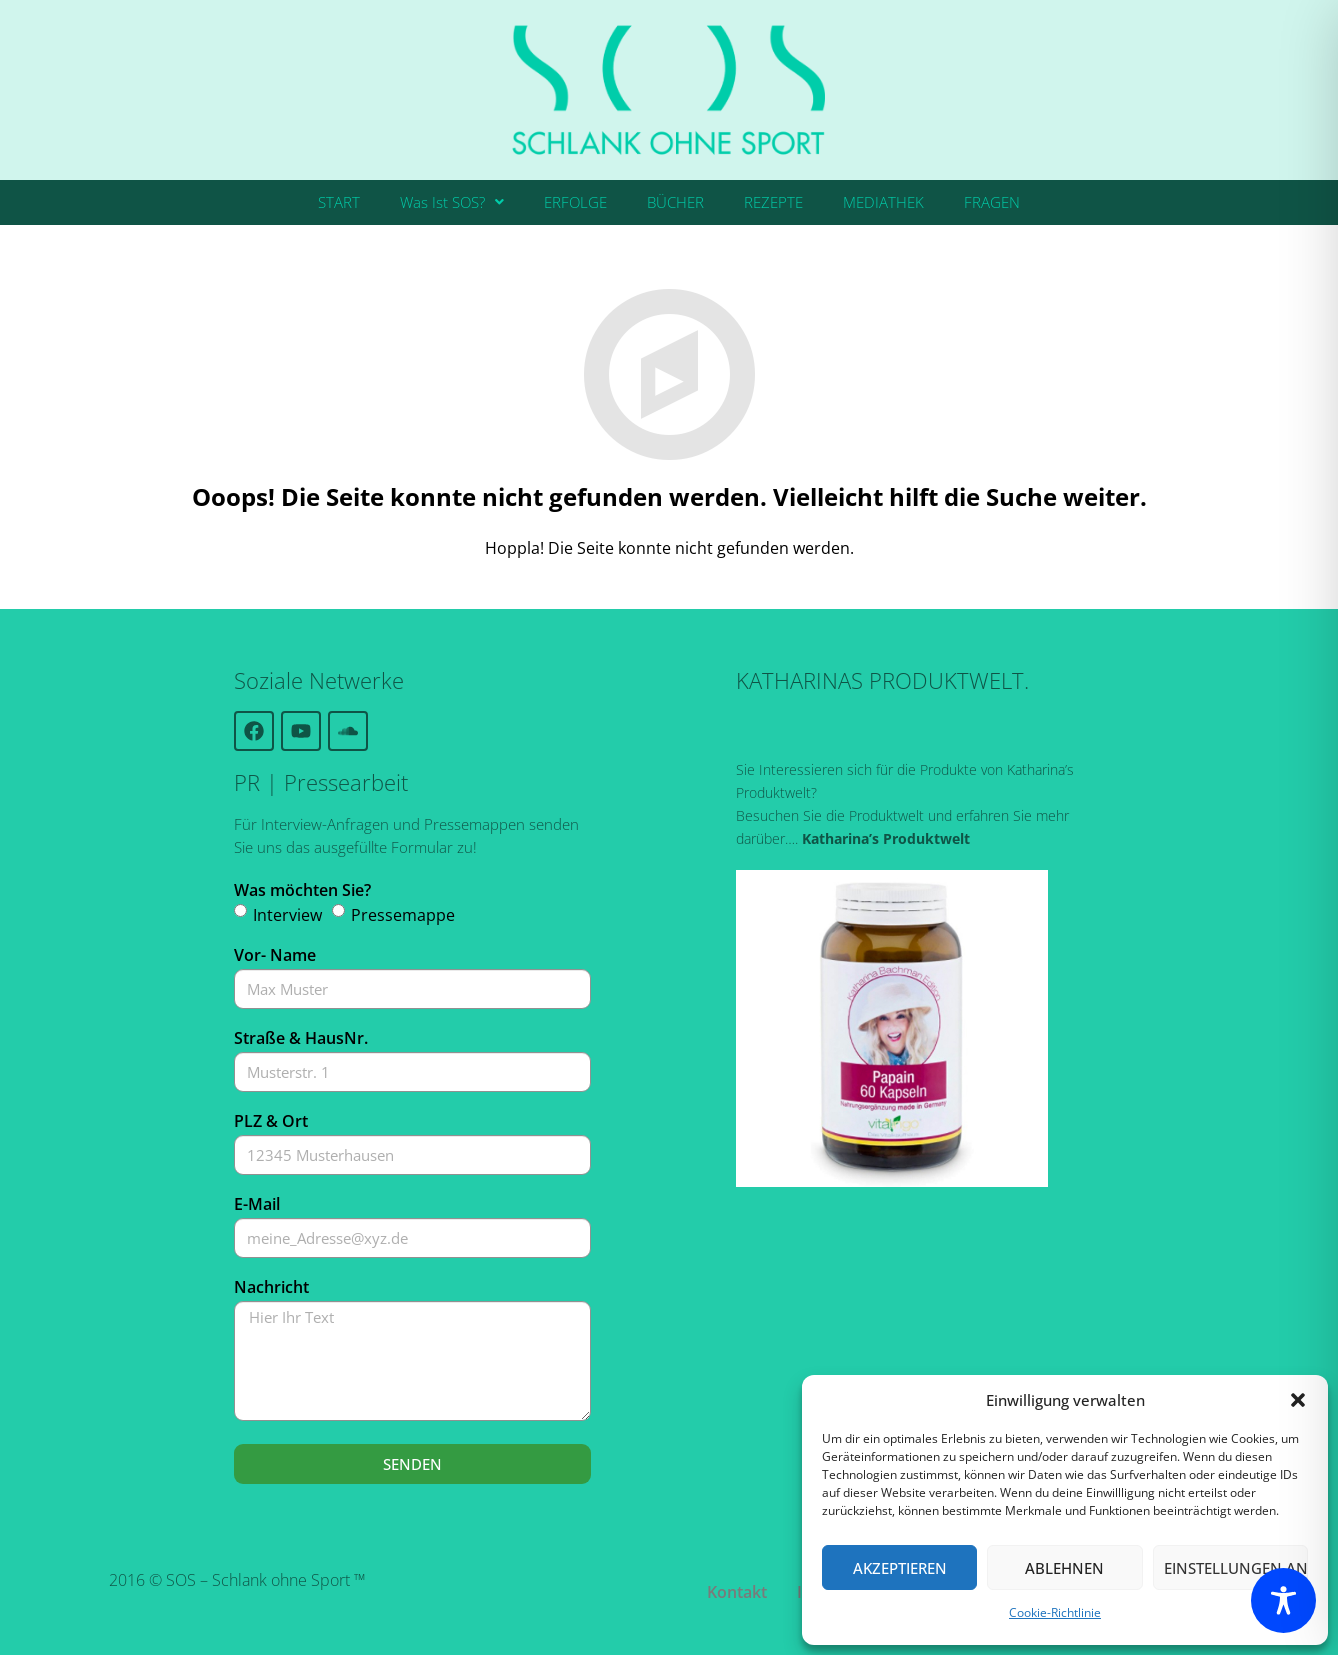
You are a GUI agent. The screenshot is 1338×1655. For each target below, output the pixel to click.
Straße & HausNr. (301, 1038)
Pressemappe (403, 915)
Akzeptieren (900, 1568)
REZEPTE (773, 202)
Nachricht (271, 1287)
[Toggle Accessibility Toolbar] (1283, 1600)
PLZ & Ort (271, 1121)
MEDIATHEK (883, 202)
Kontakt (737, 1592)
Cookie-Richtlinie (1055, 1612)
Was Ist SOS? (452, 202)
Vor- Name (275, 955)
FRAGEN (992, 202)
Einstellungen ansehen (1236, 1568)
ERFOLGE (575, 202)
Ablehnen (1064, 1568)
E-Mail (257, 1204)
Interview (287, 915)
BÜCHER (675, 202)
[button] (1298, 1400)
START (339, 202)
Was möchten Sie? (302, 890)
